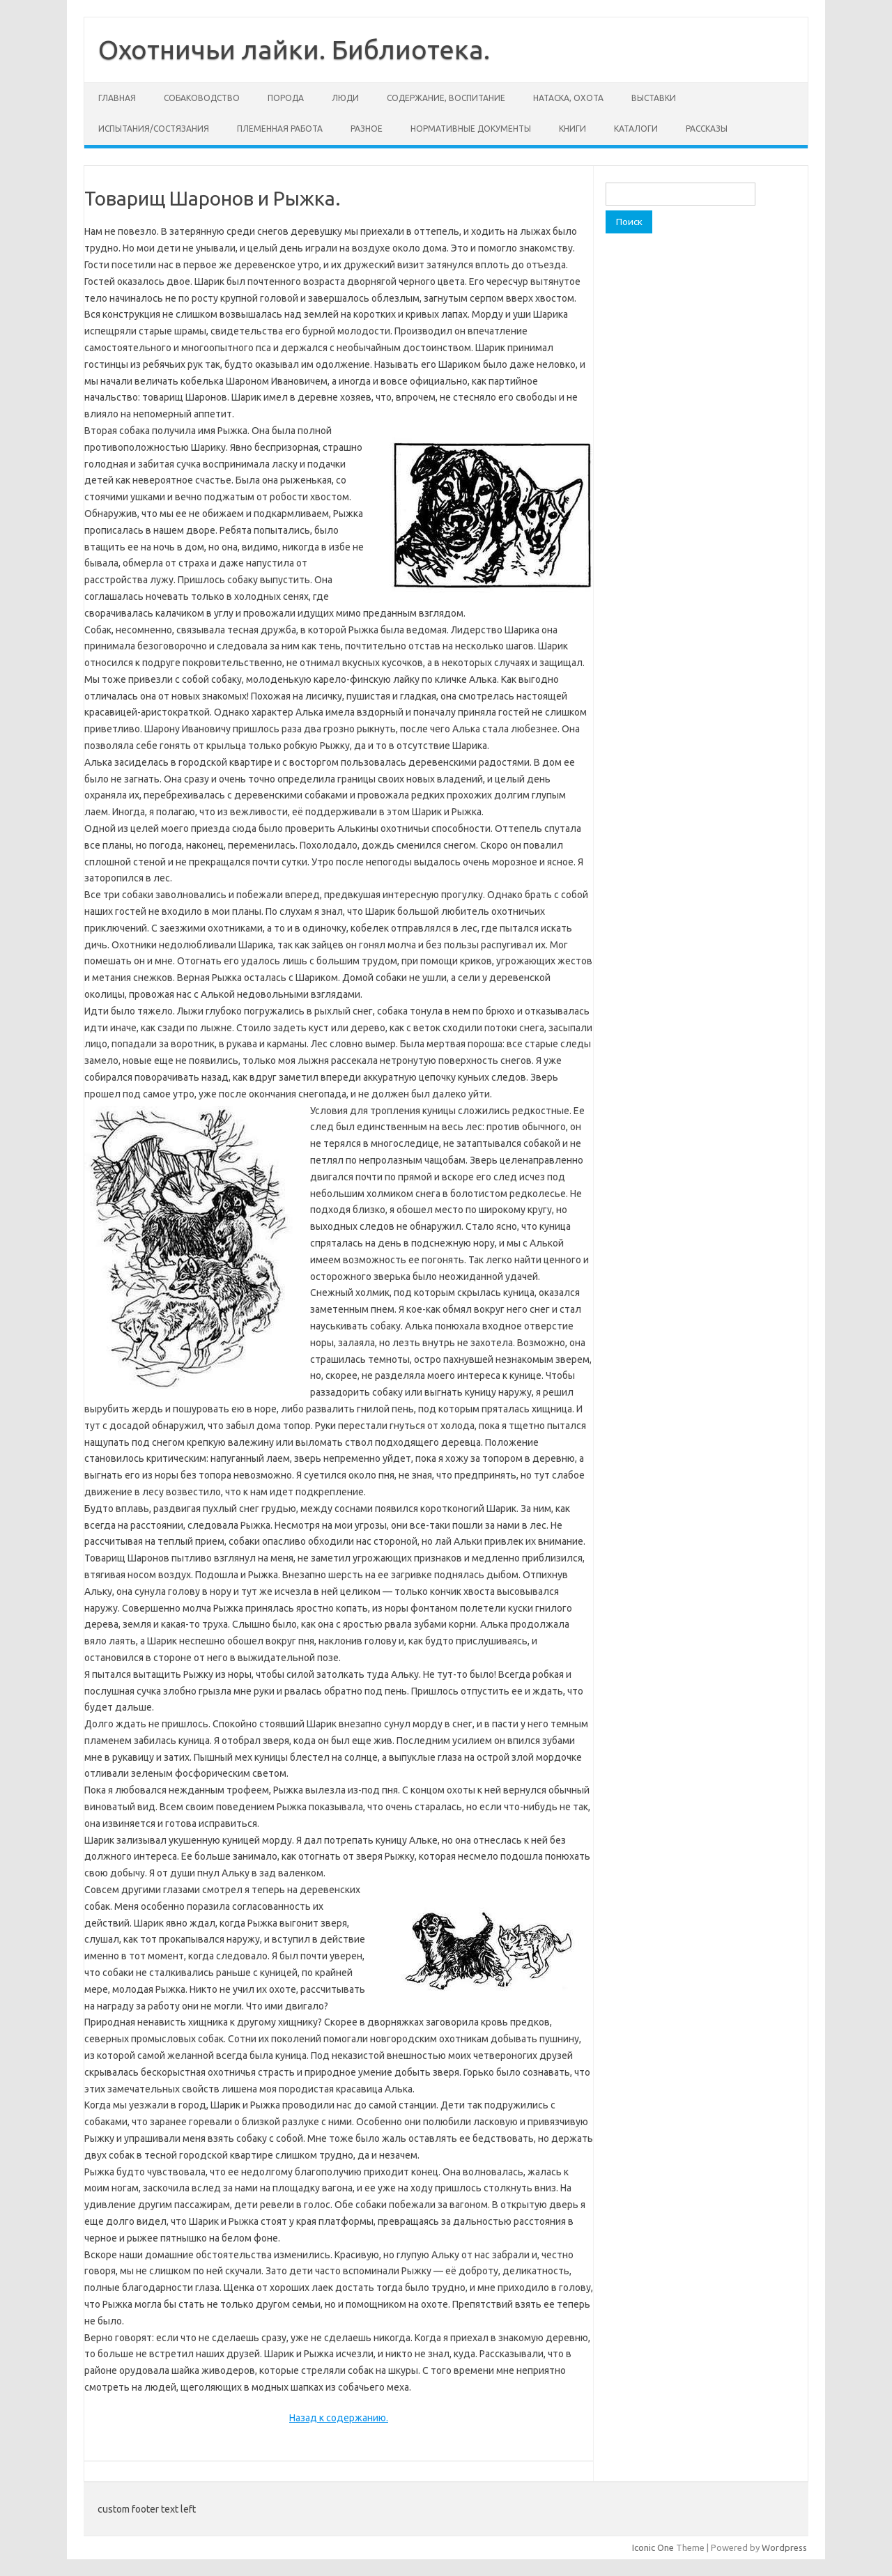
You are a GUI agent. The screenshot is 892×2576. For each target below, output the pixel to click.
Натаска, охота (568, 97)
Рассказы (707, 128)
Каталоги (636, 128)
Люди (345, 97)
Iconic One (653, 2547)
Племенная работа (280, 128)
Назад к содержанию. (338, 2417)
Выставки (653, 97)
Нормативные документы (470, 128)
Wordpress (784, 2547)
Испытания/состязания (153, 128)
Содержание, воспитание (446, 97)
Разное (367, 128)
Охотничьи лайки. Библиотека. (294, 49)
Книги (572, 128)
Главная (117, 97)
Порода (286, 97)
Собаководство (202, 97)
